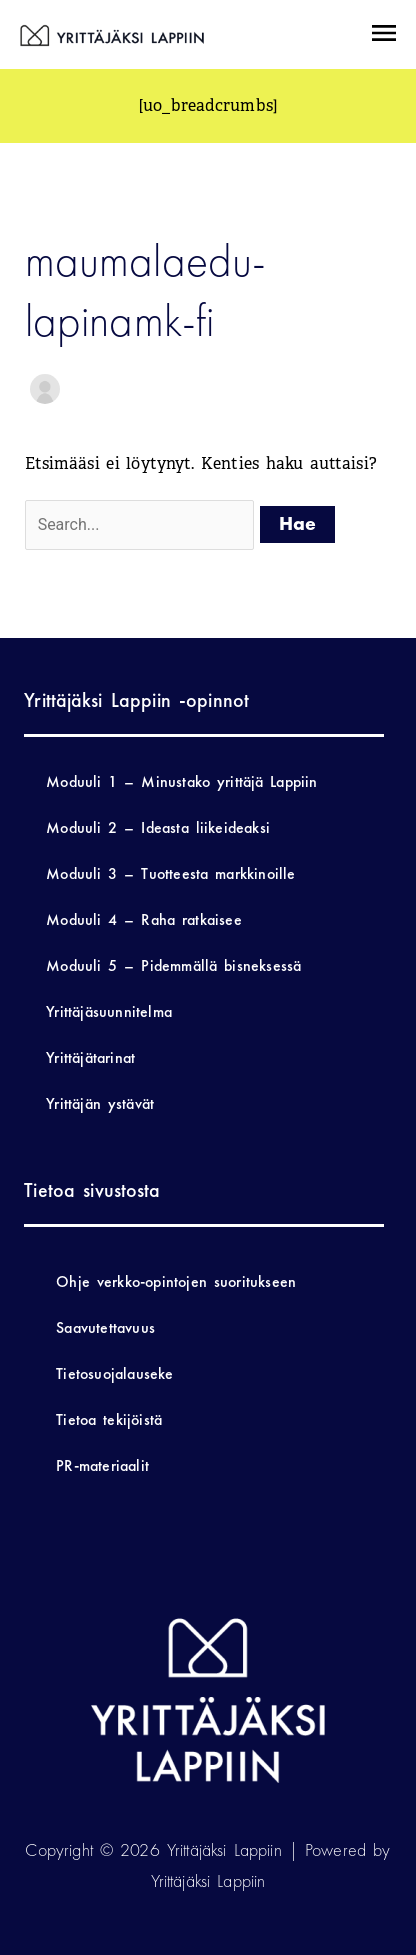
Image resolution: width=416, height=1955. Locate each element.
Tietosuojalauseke (114, 1373)
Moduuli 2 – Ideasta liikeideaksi (158, 827)
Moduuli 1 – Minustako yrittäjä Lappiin (181, 781)
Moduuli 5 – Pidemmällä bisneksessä (173, 965)
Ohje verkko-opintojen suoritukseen (176, 1281)
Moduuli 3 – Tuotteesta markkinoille (170, 873)
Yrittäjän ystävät (100, 1103)
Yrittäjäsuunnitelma (109, 1011)
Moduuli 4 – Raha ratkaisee (143, 919)
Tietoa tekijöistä (109, 1419)
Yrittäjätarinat (90, 1057)
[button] (383, 35)
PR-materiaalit (102, 1465)
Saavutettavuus (105, 1327)
